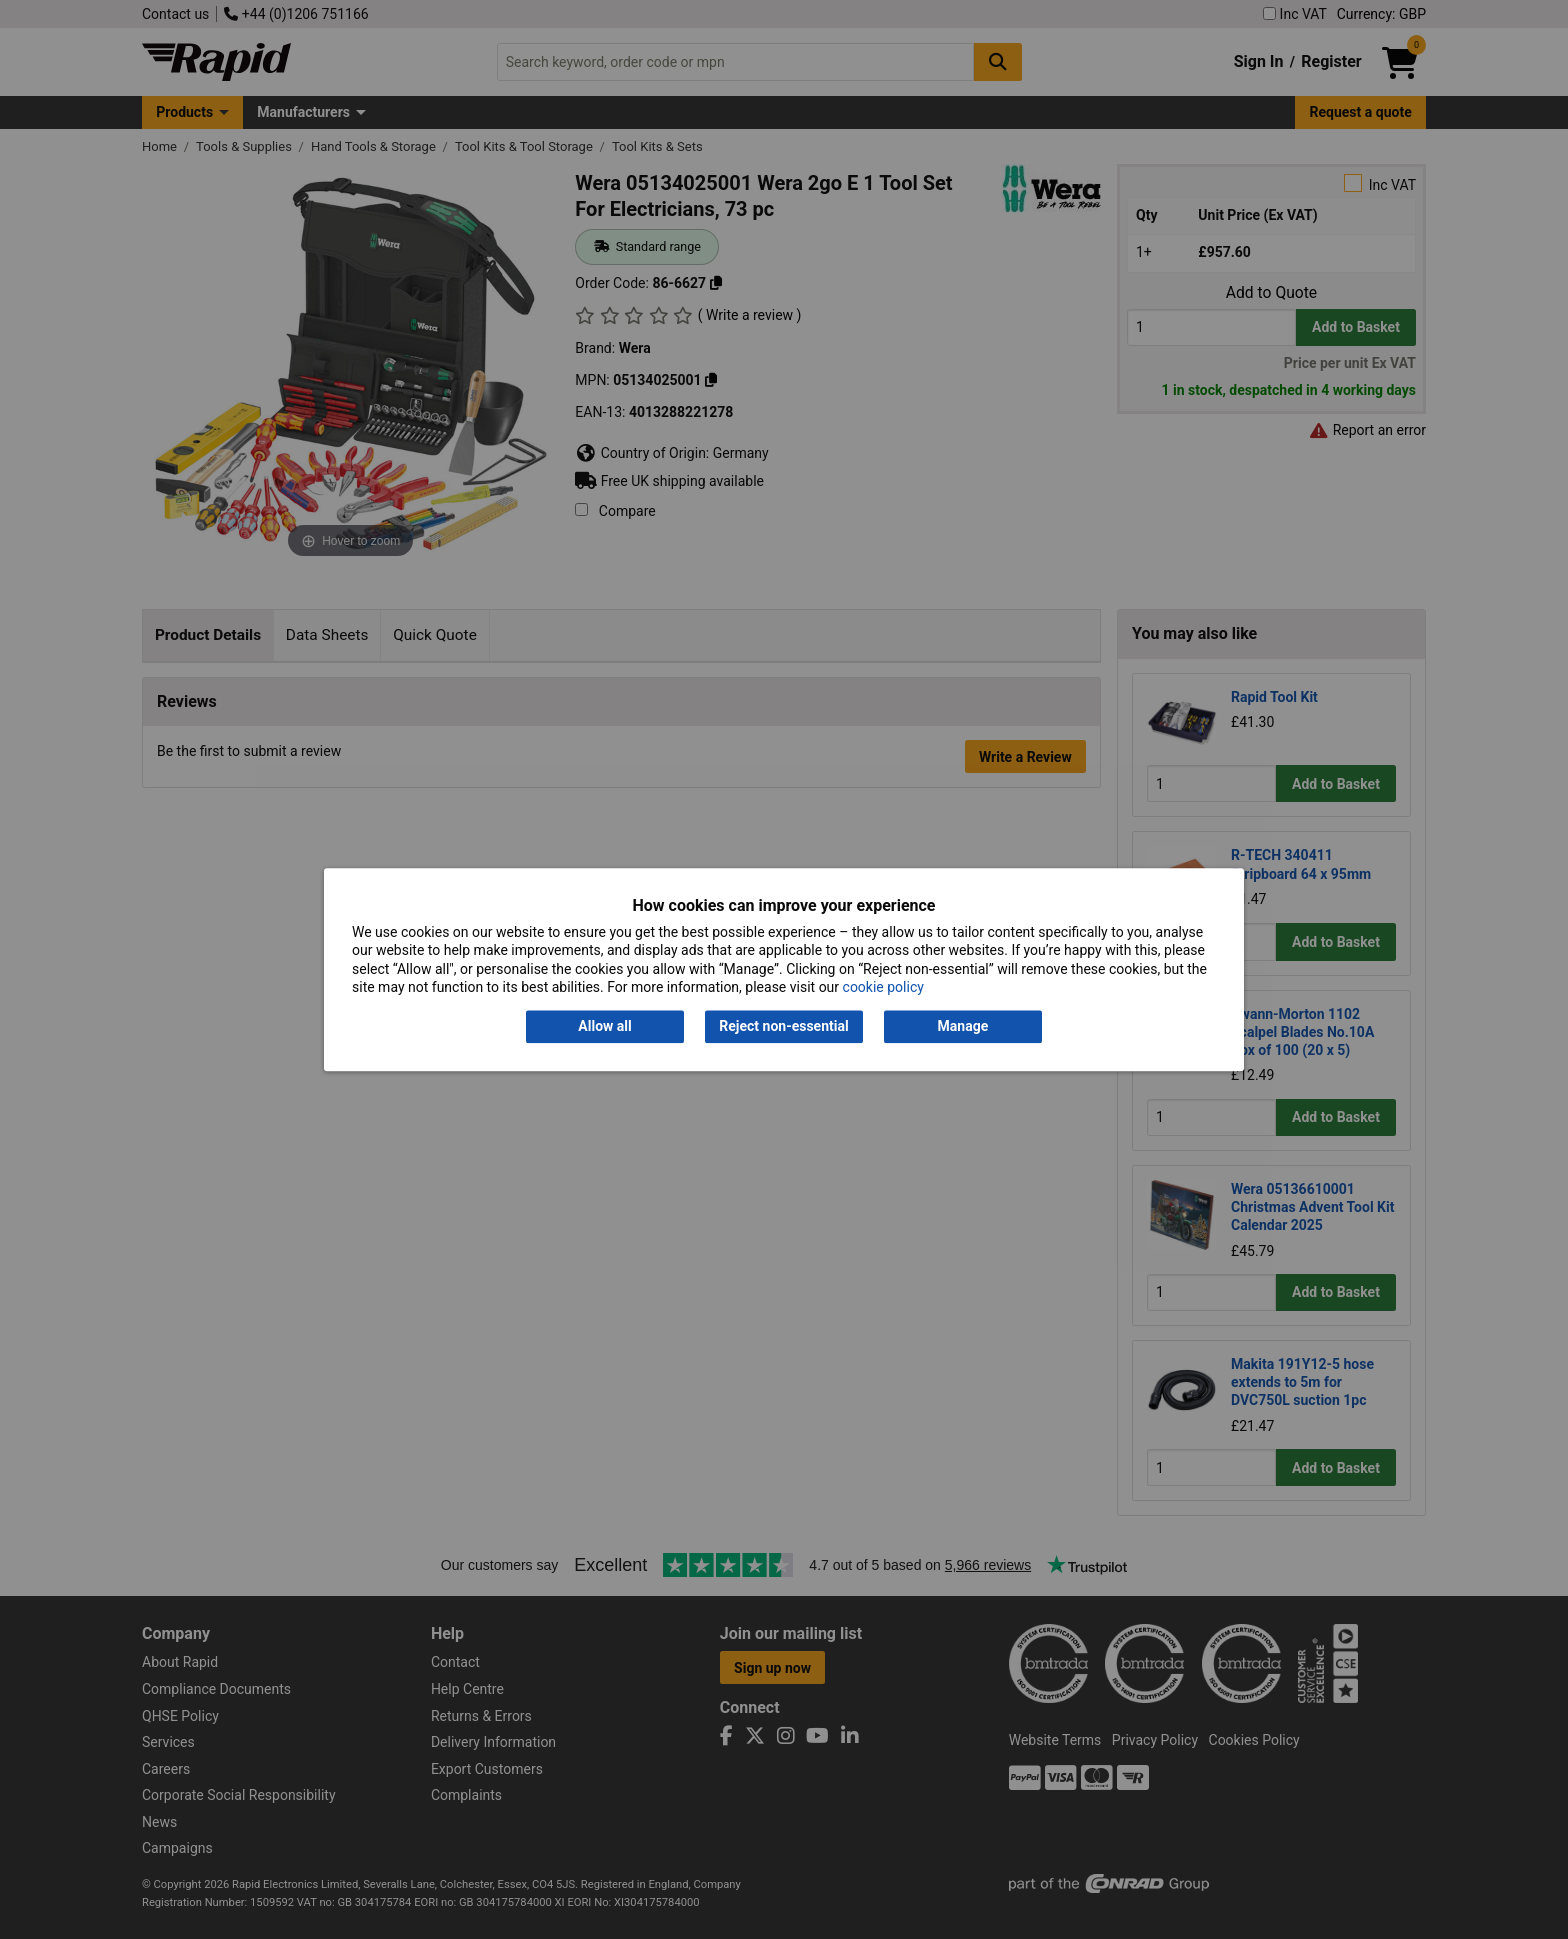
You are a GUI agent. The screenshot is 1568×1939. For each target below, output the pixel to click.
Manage (963, 1027)
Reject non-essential (783, 1027)
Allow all (604, 1027)
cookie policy (883, 987)
